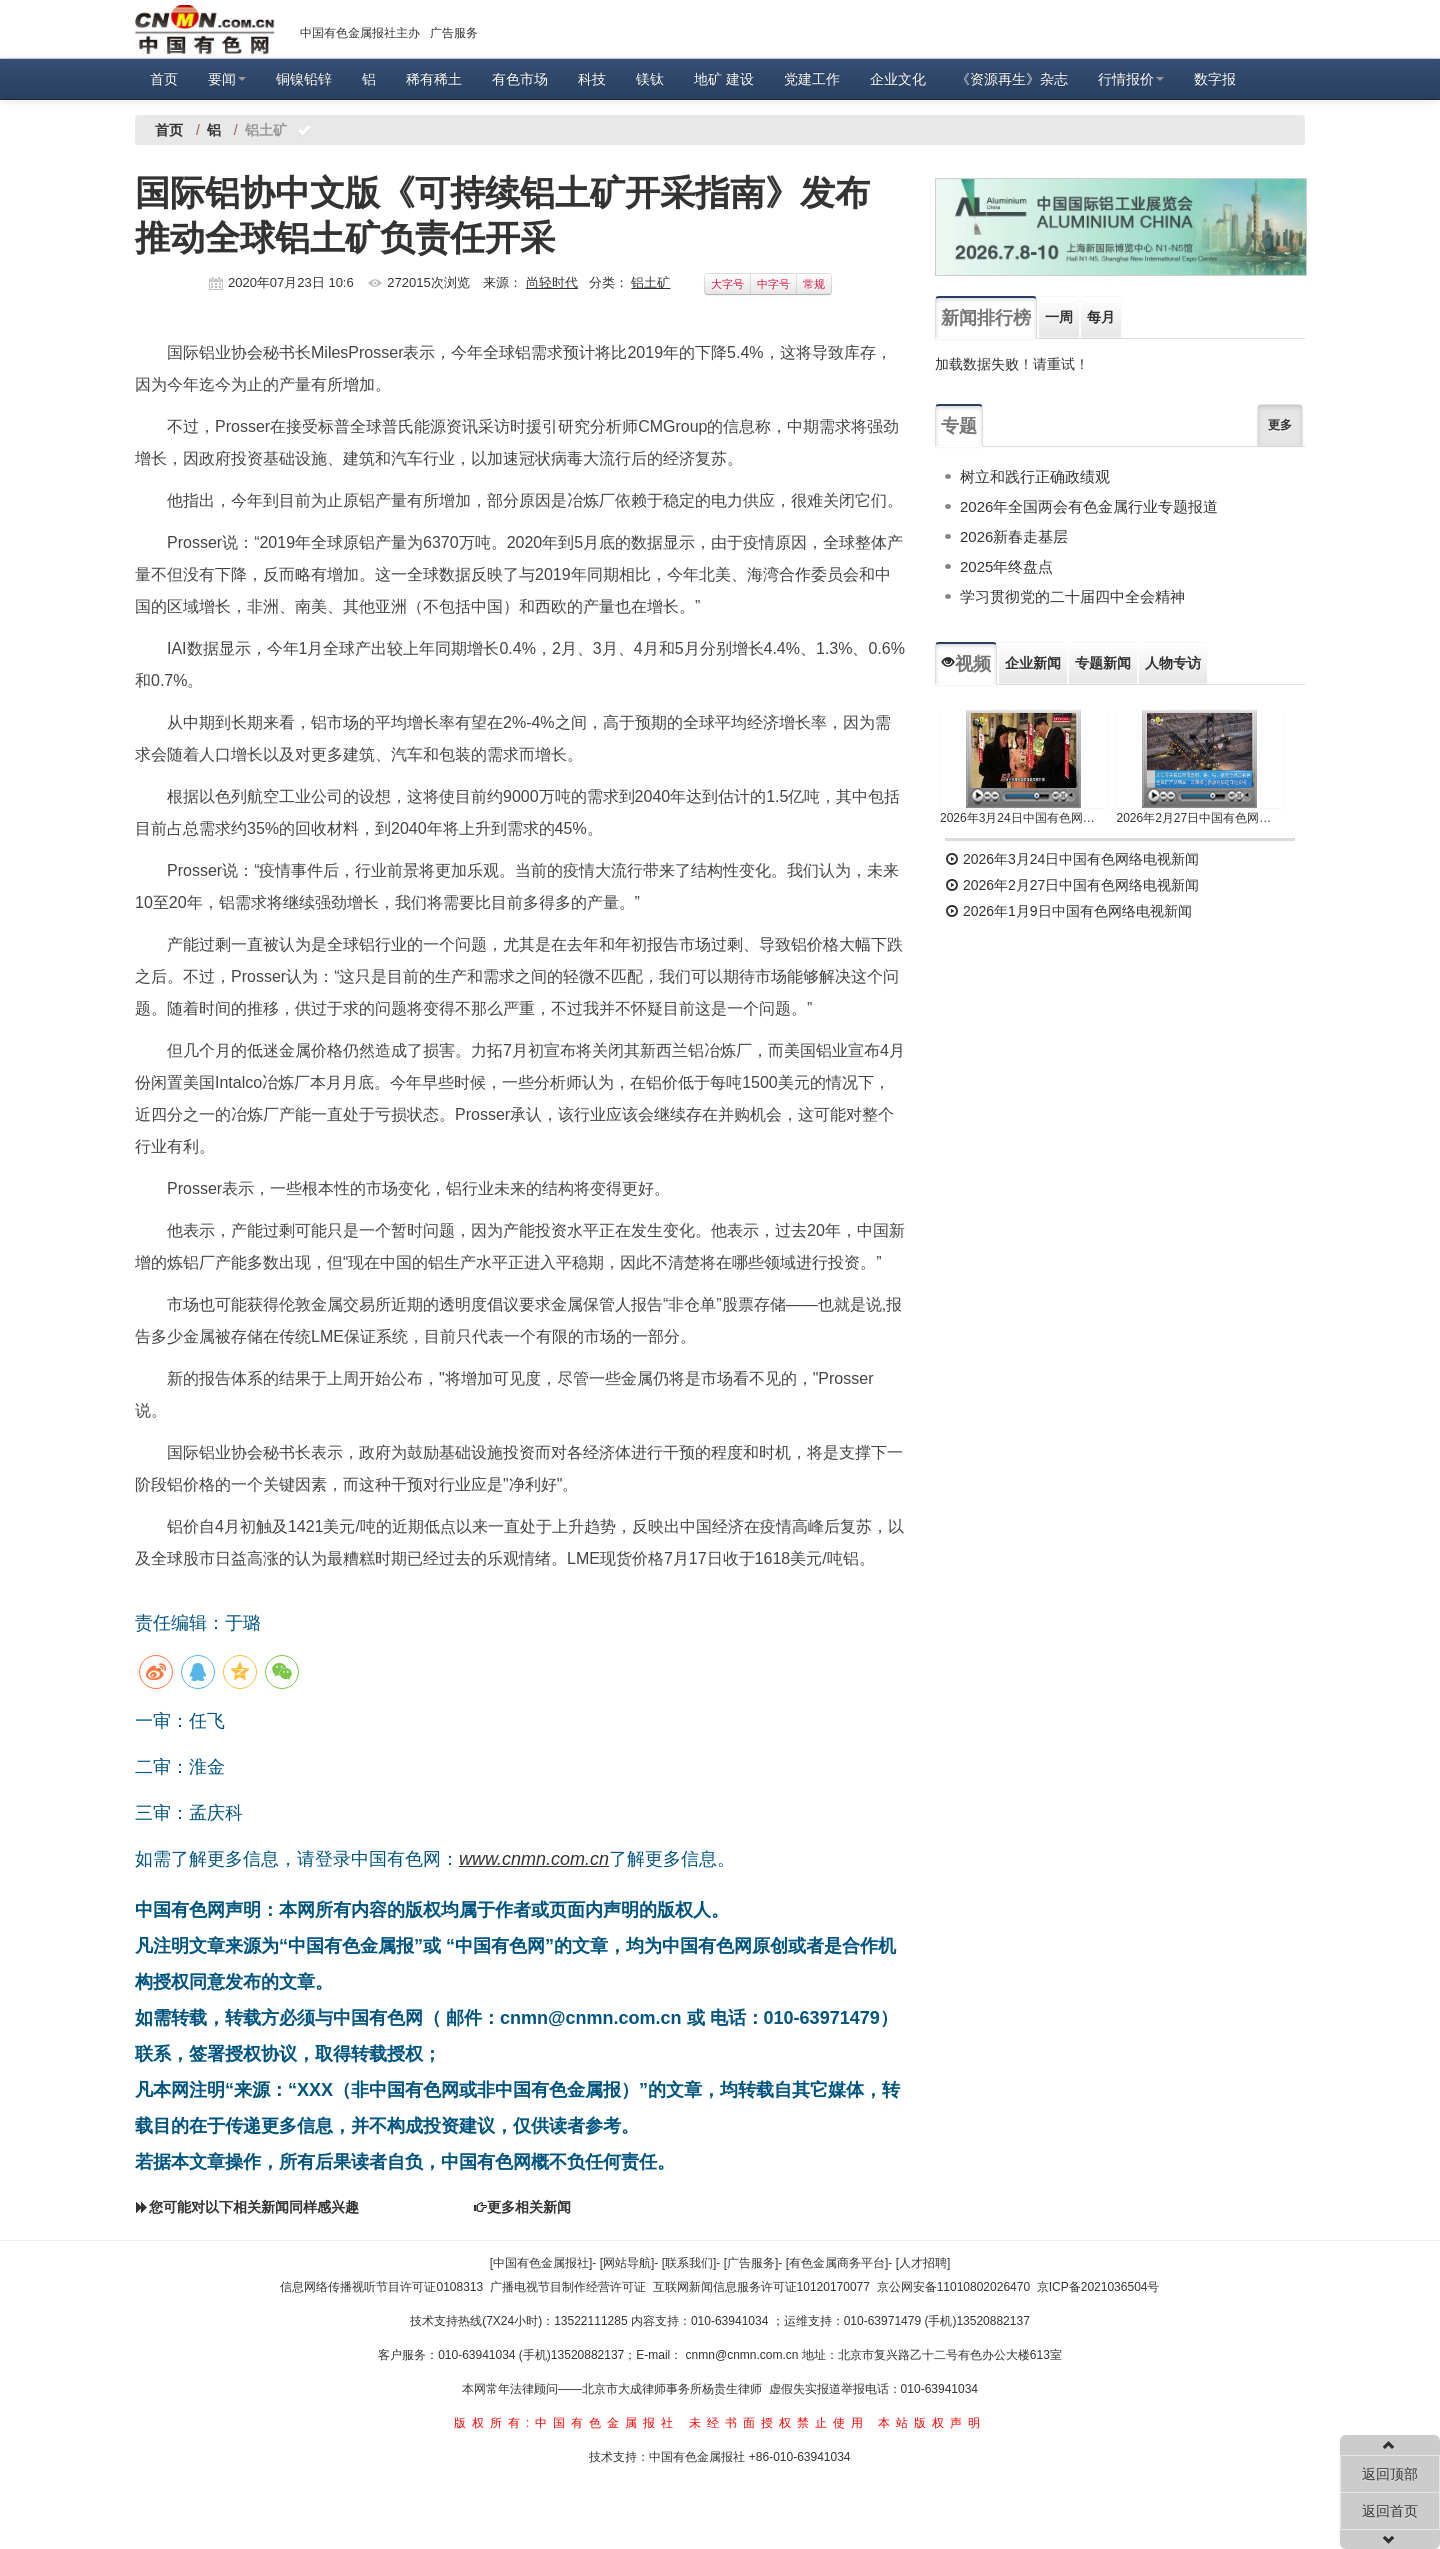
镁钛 (650, 79)
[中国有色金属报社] (541, 2263)
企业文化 (898, 79)
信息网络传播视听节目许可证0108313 (381, 2287)
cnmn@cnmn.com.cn (744, 2355)
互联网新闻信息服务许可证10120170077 (761, 2287)
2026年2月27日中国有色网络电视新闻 (1200, 818)
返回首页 (1390, 2511)
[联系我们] (689, 2263)
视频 (966, 664)
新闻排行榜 (986, 318)
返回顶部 (1390, 2474)
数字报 (1215, 79)
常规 (814, 284)
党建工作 (812, 79)
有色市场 (520, 79)
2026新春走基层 (1014, 536)
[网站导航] (627, 2263)
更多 (1280, 425)
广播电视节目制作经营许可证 (568, 2287)
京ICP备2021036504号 (1098, 2287)
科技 (592, 79)
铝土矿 (650, 282)
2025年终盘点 (1006, 566)
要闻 (227, 79)
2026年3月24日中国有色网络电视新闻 (1023, 818)
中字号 (773, 284)
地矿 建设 (724, 79)
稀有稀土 (434, 79)
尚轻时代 (552, 282)
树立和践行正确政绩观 (1035, 476)
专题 (959, 426)
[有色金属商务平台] (837, 2263)
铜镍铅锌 (304, 79)
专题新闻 (1103, 663)
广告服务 (454, 33)
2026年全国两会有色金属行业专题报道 (1089, 506)
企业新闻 (1033, 663)
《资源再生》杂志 (1012, 79)
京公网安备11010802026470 (953, 2287)
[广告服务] (751, 2263)
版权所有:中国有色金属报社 (566, 2423)
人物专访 (1173, 663)
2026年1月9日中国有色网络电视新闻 (1068, 911)
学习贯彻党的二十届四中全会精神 (1072, 596)
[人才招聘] (923, 2263)
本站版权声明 (932, 2423)
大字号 (727, 284)
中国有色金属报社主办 (360, 33)
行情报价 (1131, 79)
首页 (164, 79)
